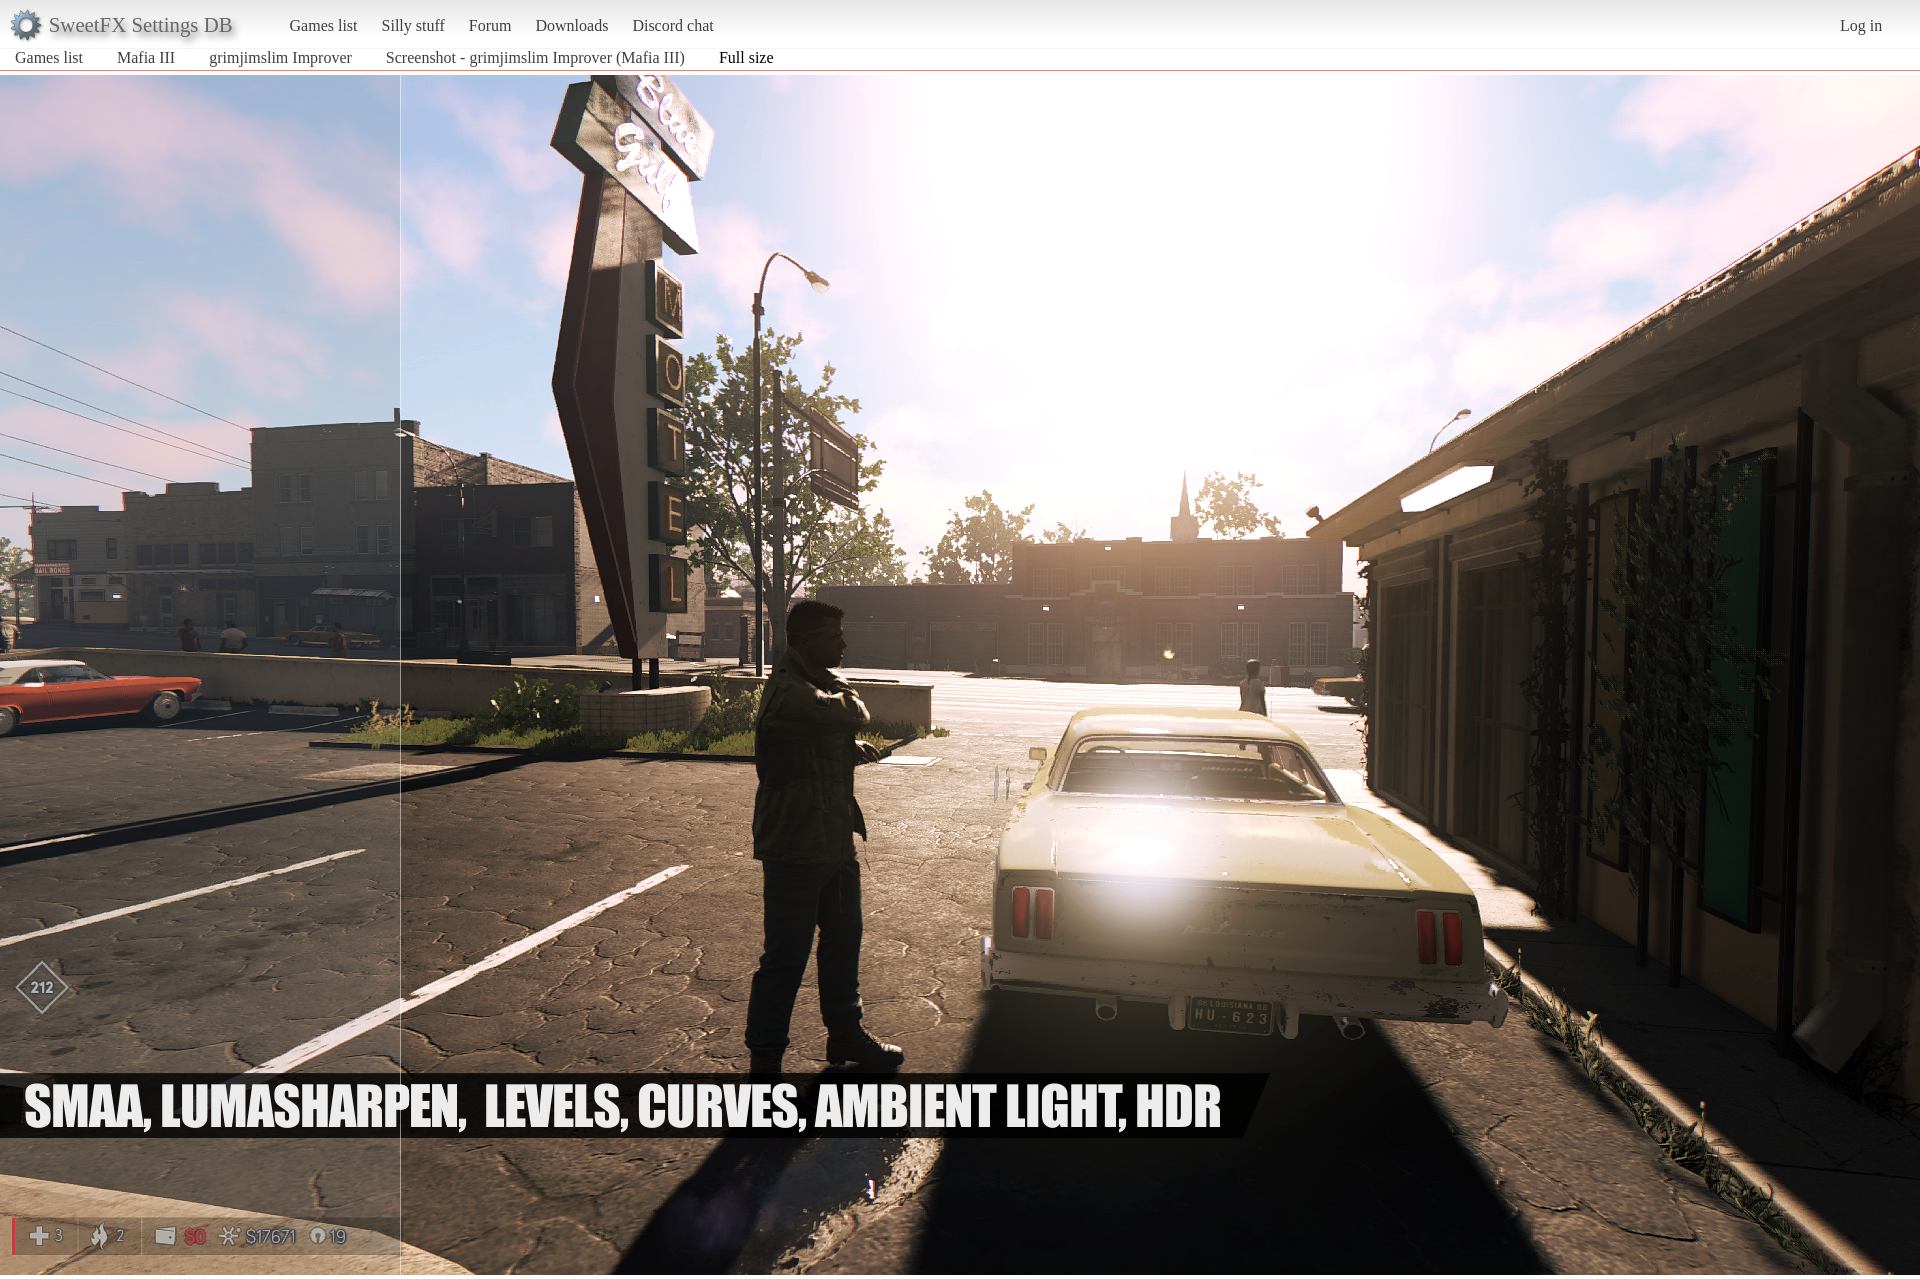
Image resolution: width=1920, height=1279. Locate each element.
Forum (490, 25)
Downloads (571, 25)
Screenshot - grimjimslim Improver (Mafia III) (535, 57)
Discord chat (672, 25)
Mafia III (146, 57)
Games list (324, 25)
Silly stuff (413, 25)
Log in (1861, 25)
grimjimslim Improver (280, 57)
